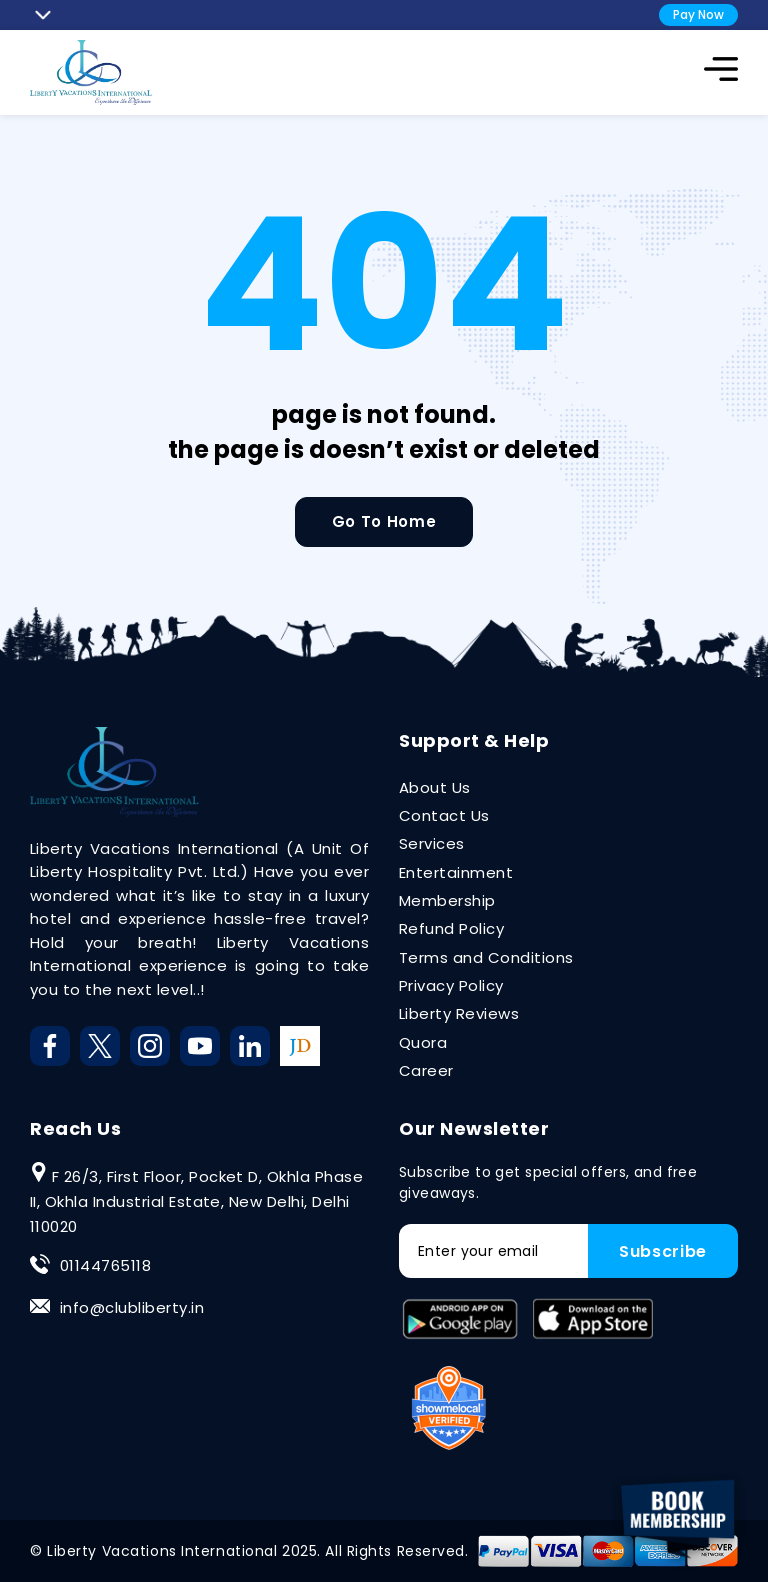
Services (432, 843)
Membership (447, 900)
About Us (435, 787)
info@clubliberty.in (132, 1307)
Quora (423, 1042)
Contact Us (444, 815)
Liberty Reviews (459, 1013)
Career (426, 1070)
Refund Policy (451, 928)
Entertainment (456, 872)
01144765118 (105, 1265)
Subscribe (663, 1251)
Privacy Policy (451, 985)
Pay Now (698, 14)
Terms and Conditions (486, 957)
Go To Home (384, 521)
